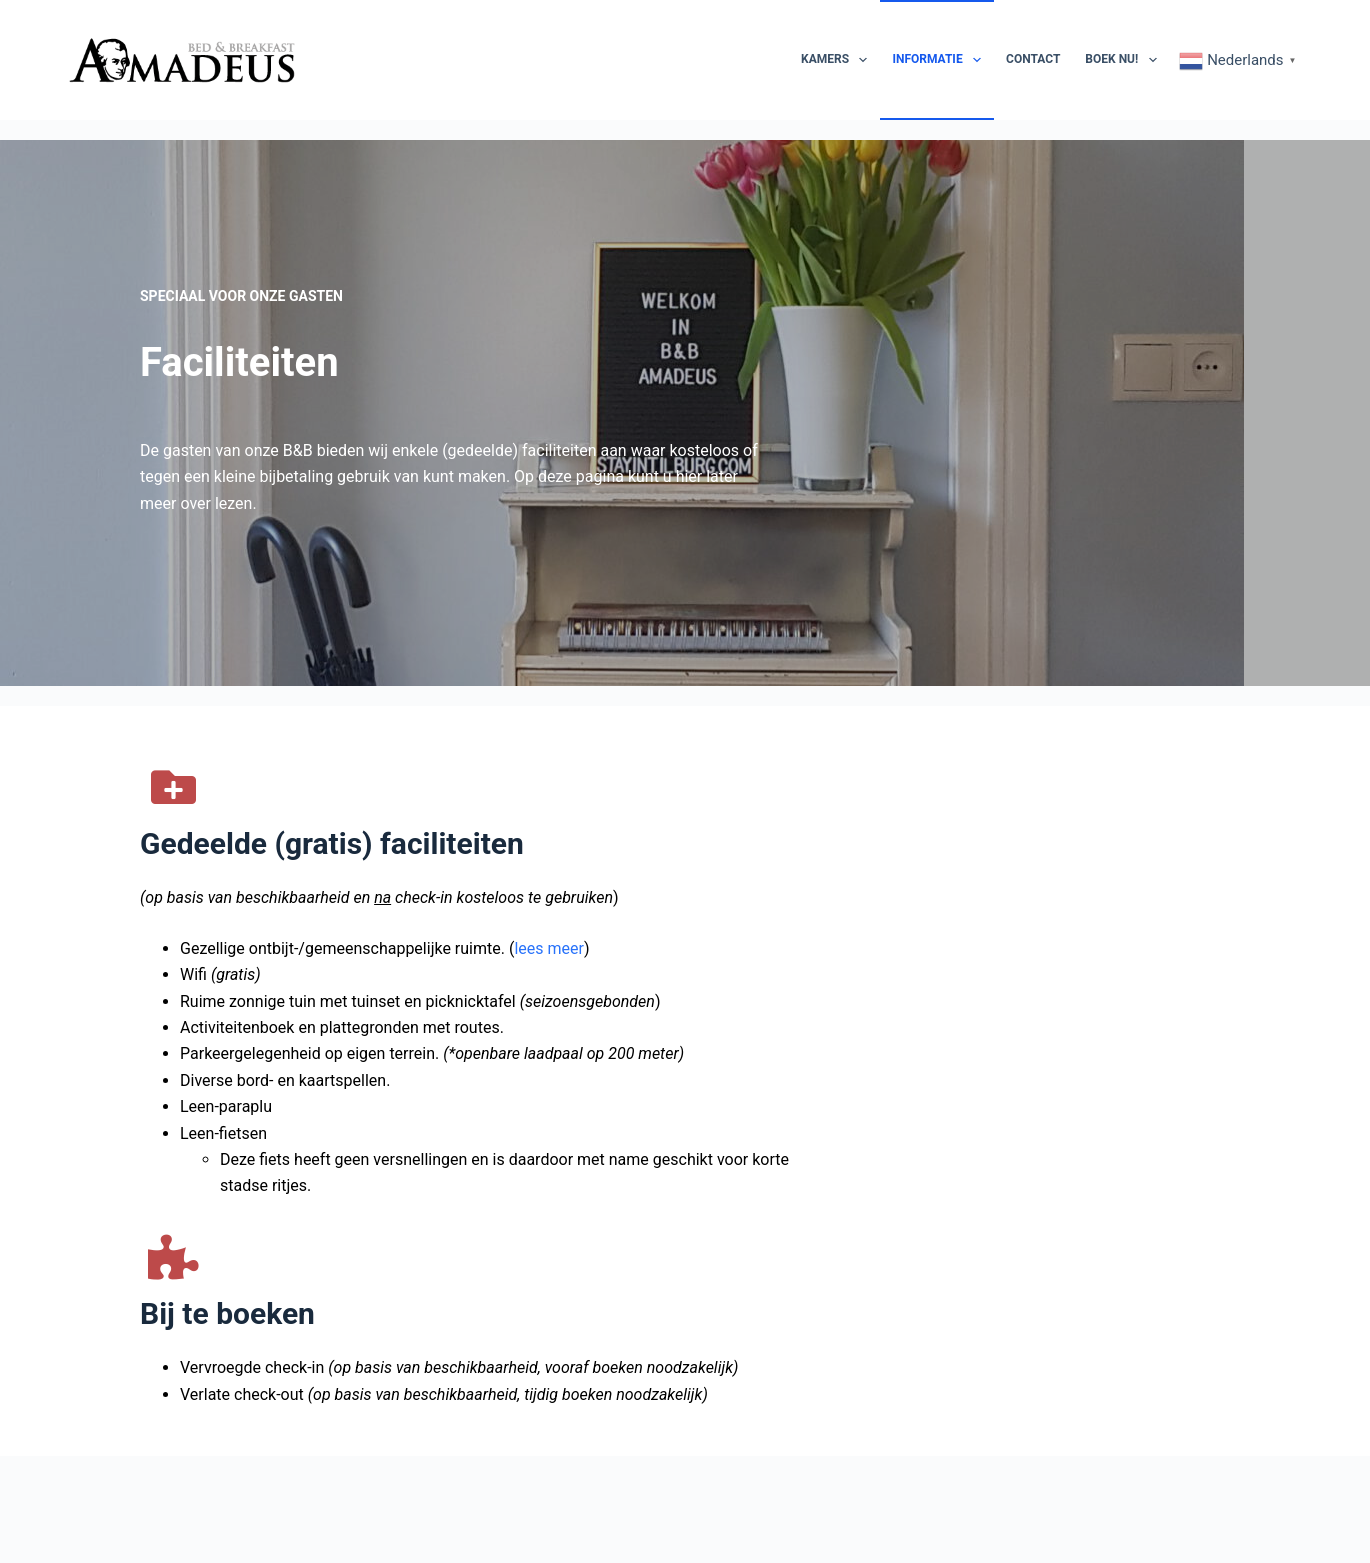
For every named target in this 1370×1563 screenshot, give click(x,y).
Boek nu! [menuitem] (1124, 60)
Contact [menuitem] (1033, 59)
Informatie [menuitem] (940, 60)
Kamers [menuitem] (838, 60)
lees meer (549, 1043)
